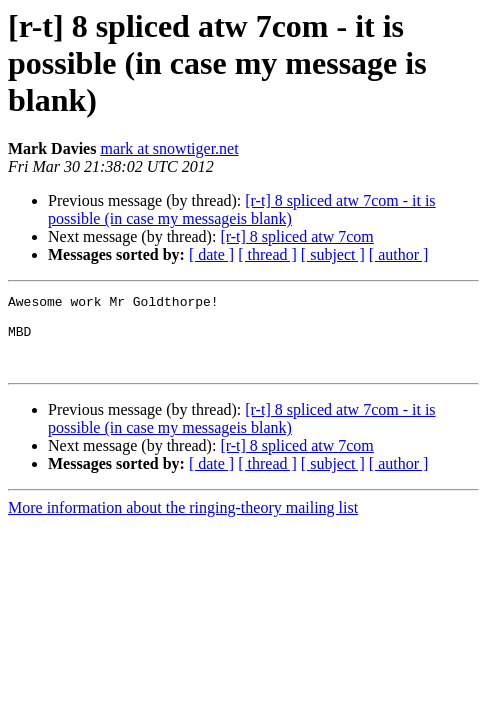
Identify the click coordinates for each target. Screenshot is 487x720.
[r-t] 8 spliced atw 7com (296, 236)
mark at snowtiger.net (169, 148)
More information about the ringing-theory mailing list (183, 522)
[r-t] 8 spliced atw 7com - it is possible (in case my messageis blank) (242, 209)
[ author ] (399, 254)
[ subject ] (333, 254)
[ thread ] (267, 254)
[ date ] (211, 254)
